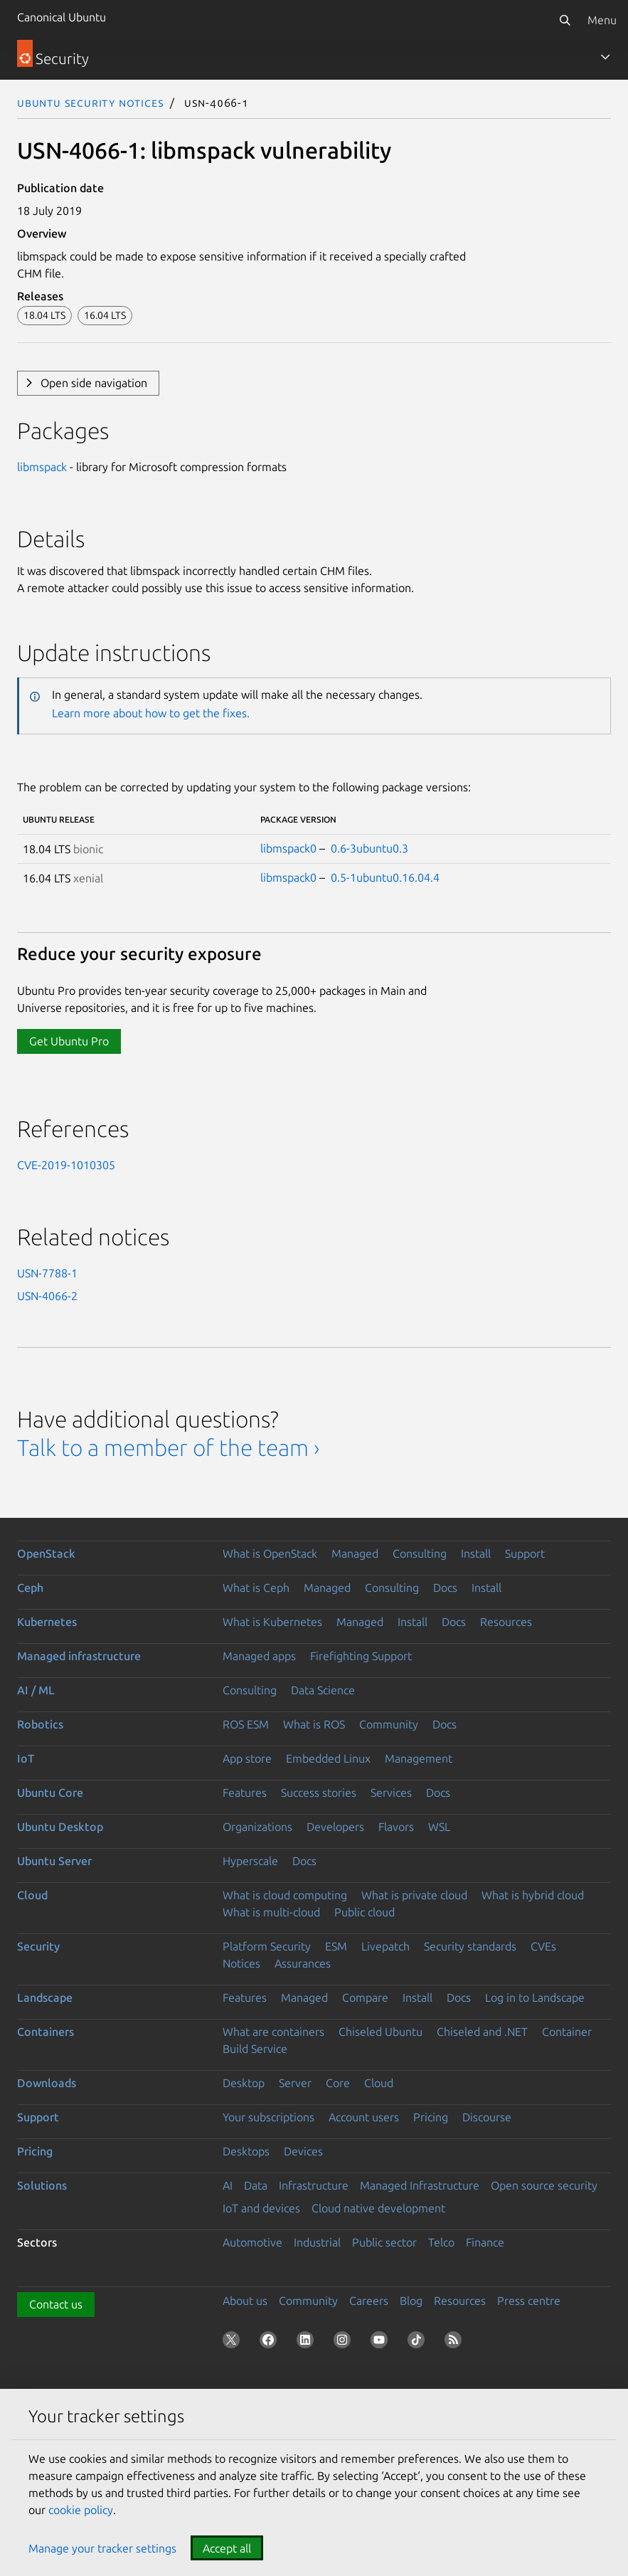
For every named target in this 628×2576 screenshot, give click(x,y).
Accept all (227, 2548)
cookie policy (80, 2509)
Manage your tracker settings (102, 2548)
